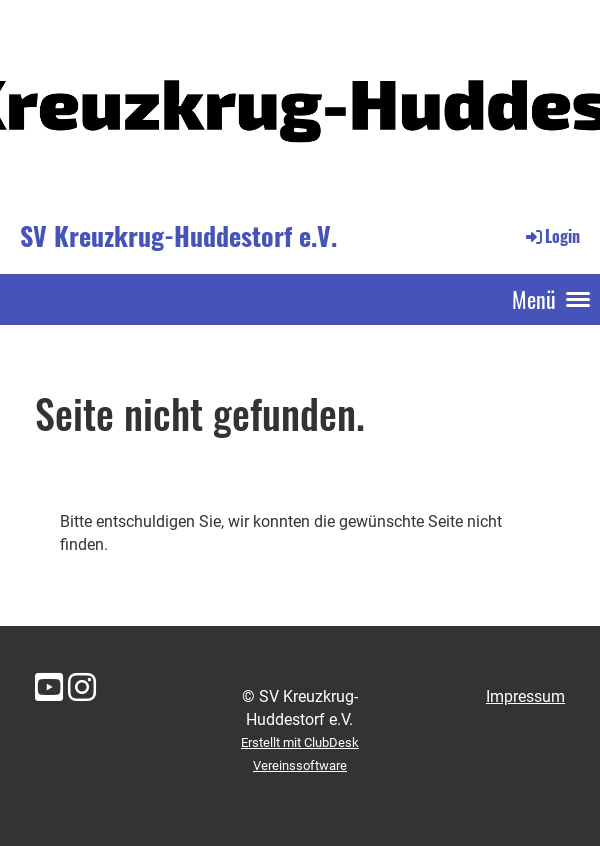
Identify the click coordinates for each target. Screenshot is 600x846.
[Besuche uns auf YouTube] (49, 688)
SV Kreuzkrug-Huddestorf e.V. (178, 236)
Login (551, 236)
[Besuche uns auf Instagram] (82, 688)
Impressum (525, 696)
